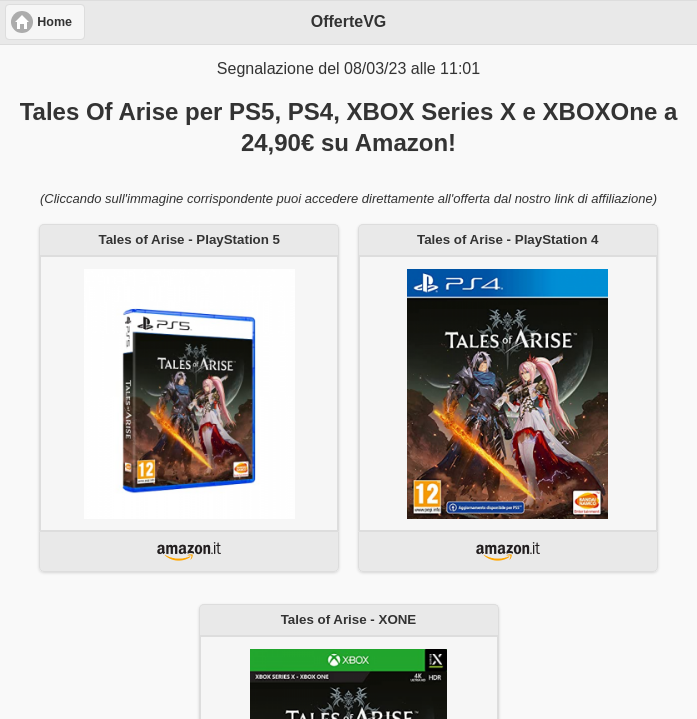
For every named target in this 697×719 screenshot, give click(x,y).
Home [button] (54, 22)
